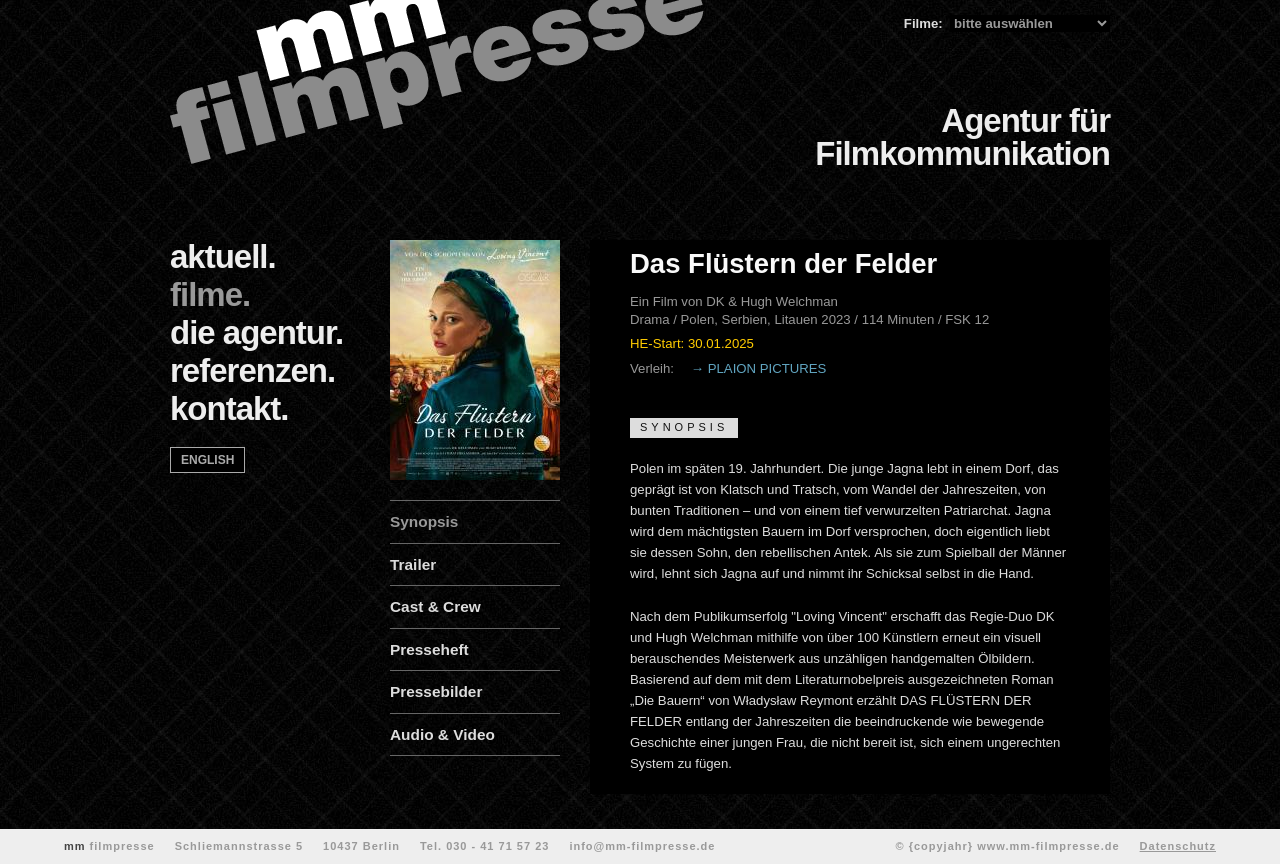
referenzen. (252, 370)
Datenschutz (1178, 846)
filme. (210, 294)
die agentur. (256, 332)
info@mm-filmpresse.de (642, 846)
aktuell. (223, 256)
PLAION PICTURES (767, 368)
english (207, 460)
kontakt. (229, 408)
